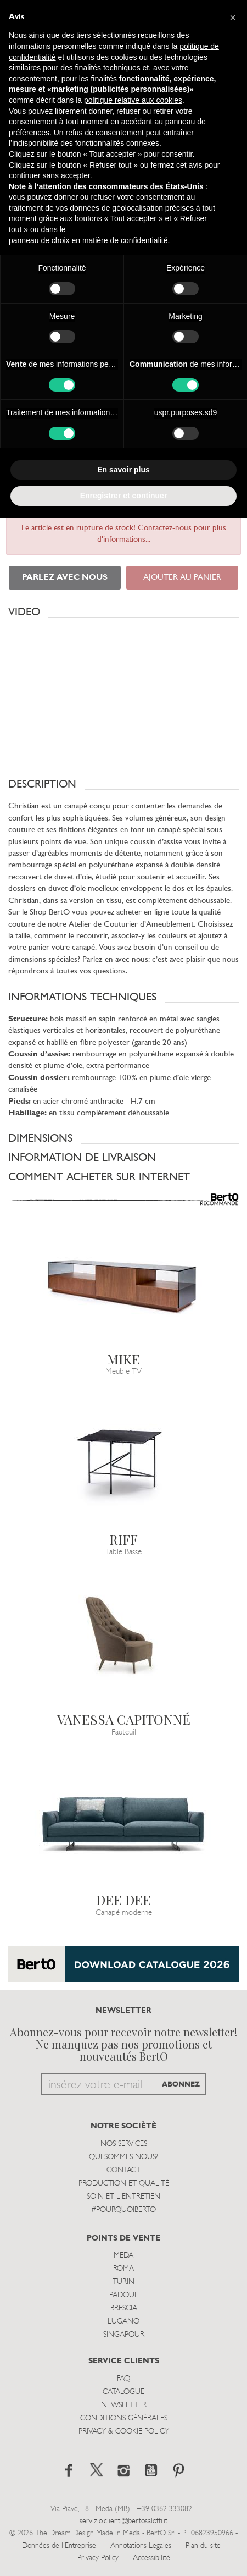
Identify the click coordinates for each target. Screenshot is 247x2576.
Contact (123, 2170)
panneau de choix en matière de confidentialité (88, 240)
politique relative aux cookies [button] (133, 100)
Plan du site (203, 2546)
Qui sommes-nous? (123, 2157)
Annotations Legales (140, 2546)
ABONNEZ (181, 2084)
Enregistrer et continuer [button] (123, 495)
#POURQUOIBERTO (123, 2210)
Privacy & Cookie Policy (123, 2432)
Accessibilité (151, 2558)
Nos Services (123, 2144)
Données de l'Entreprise (59, 2546)
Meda (123, 2256)
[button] (123, 612)
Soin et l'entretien (123, 2197)
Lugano (123, 2322)
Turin (123, 2282)
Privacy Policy (98, 2558)
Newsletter (124, 2405)
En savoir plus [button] (123, 469)
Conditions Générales (123, 2418)
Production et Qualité (123, 2183)
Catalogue (123, 2392)
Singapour (123, 2335)
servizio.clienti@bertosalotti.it (123, 2521)
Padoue (123, 2295)
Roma (123, 2269)
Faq (123, 2379)
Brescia (123, 2308)
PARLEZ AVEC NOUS (65, 578)
